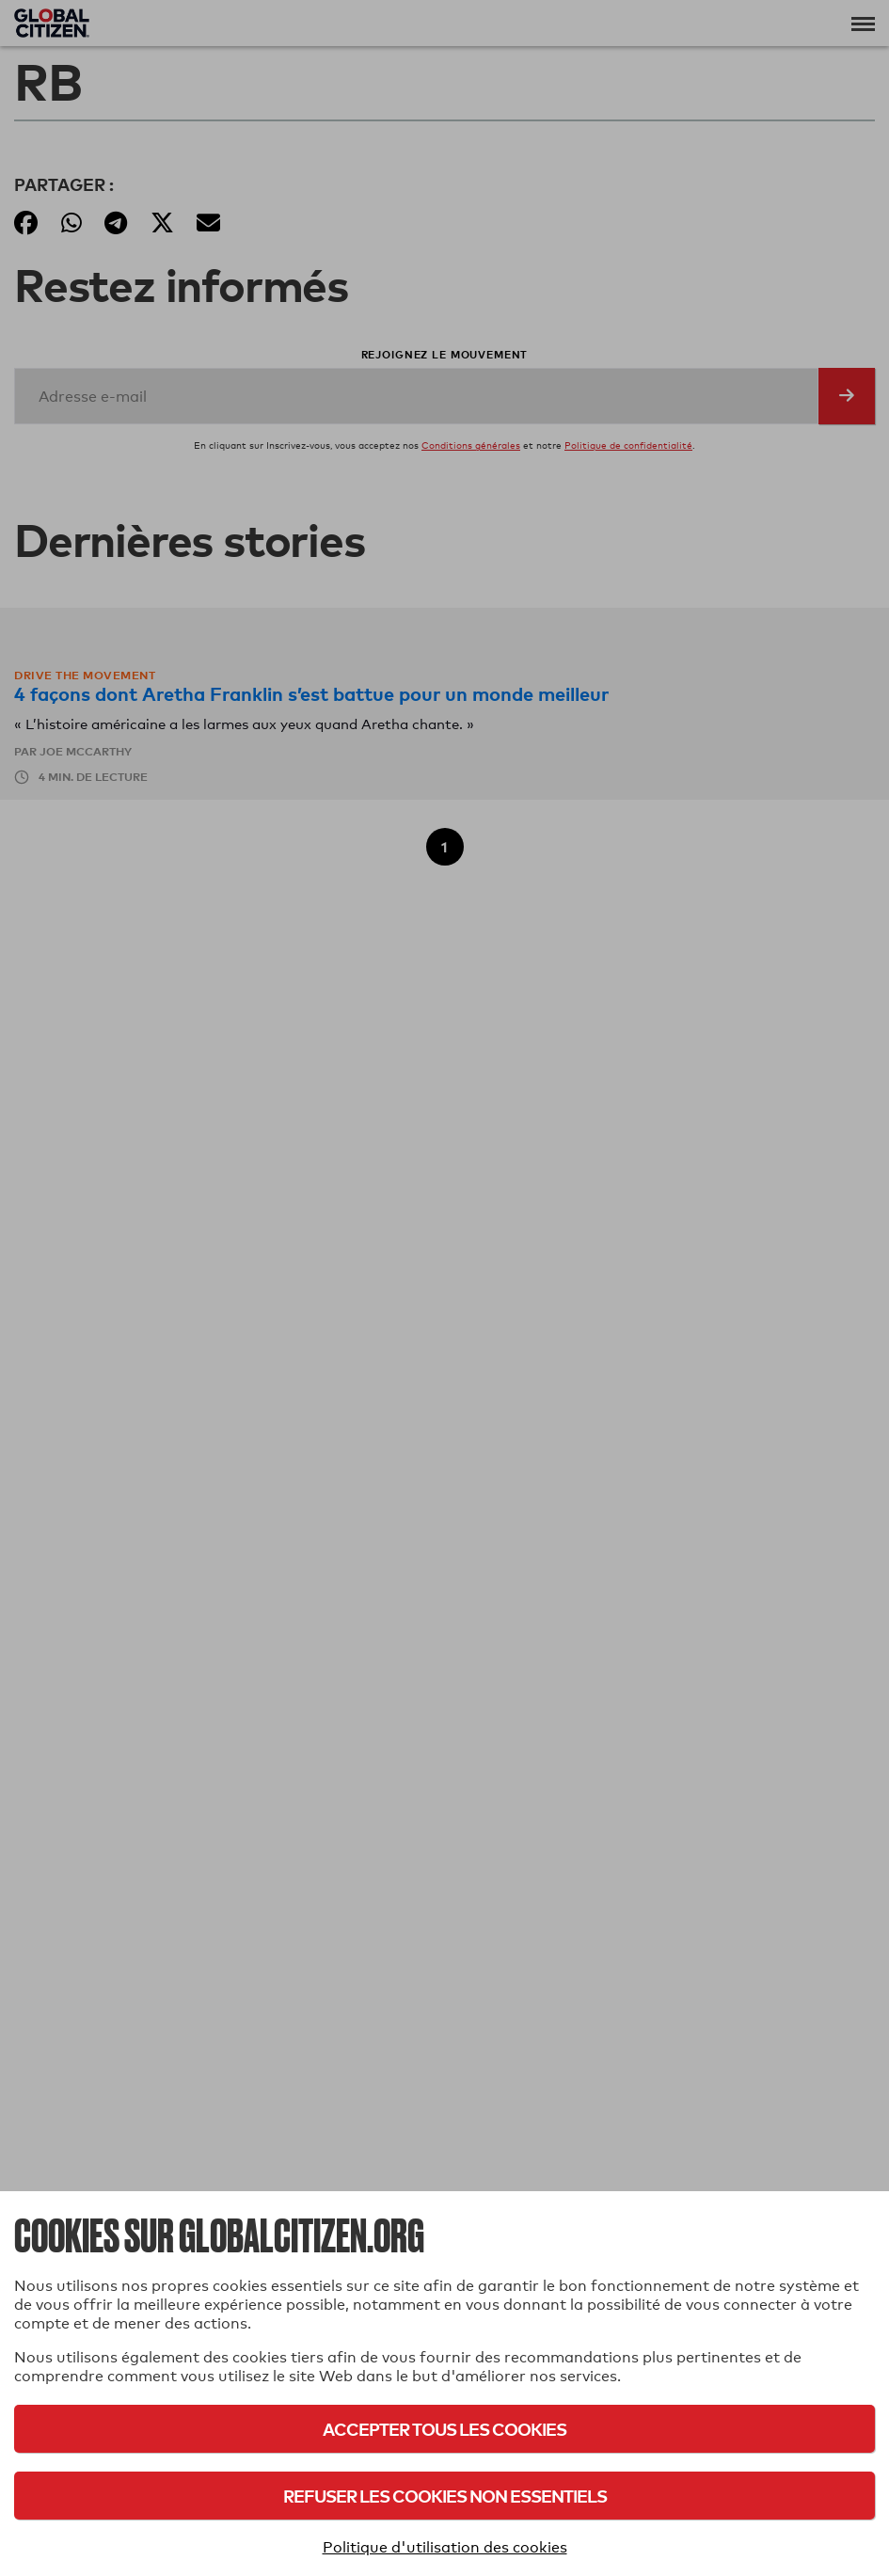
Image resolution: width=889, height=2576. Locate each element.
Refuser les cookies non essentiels (445, 2495)
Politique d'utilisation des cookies (445, 2547)
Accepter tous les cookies (444, 2429)
